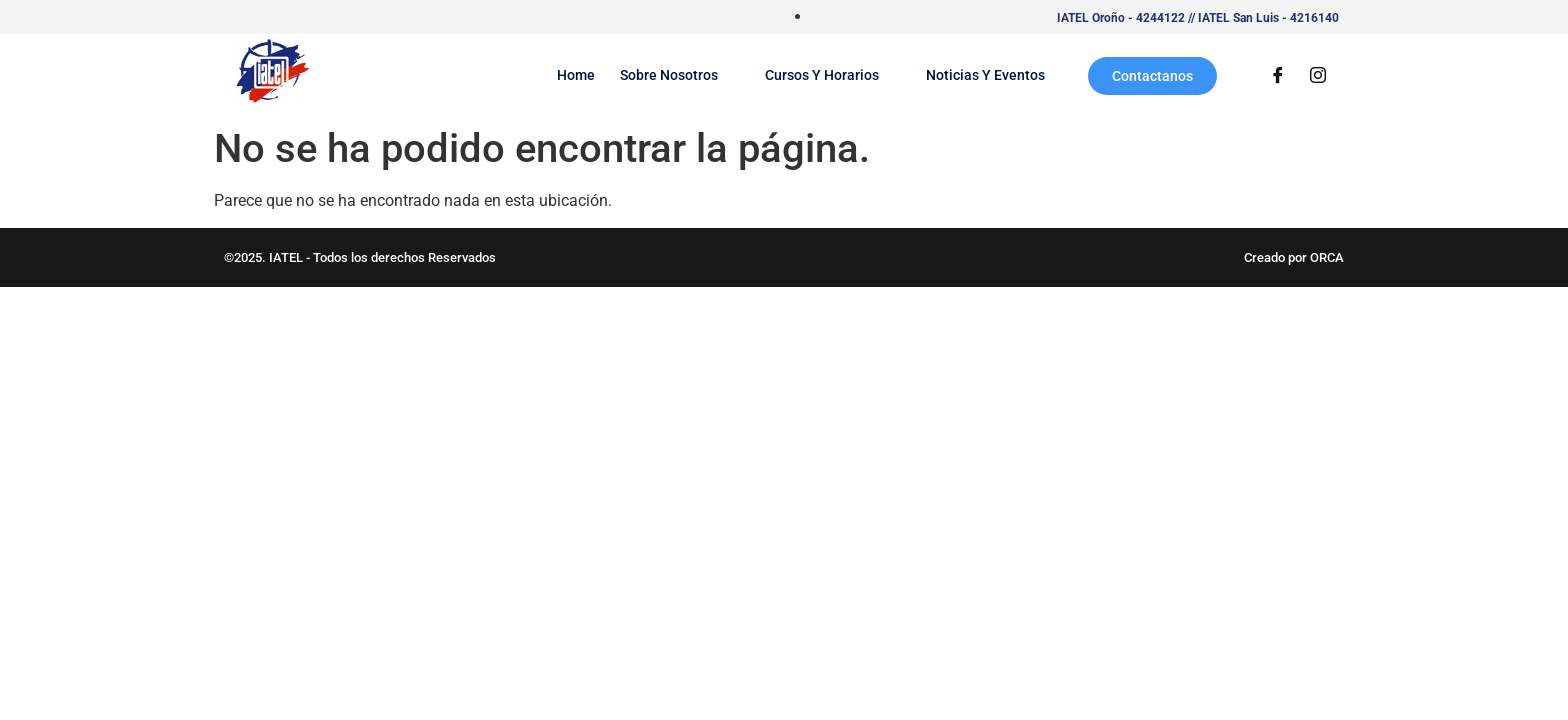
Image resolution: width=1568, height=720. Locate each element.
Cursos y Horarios (833, 75)
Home (576, 75)
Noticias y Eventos (985, 75)
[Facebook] (1278, 76)
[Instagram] (1318, 76)
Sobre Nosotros (680, 75)
